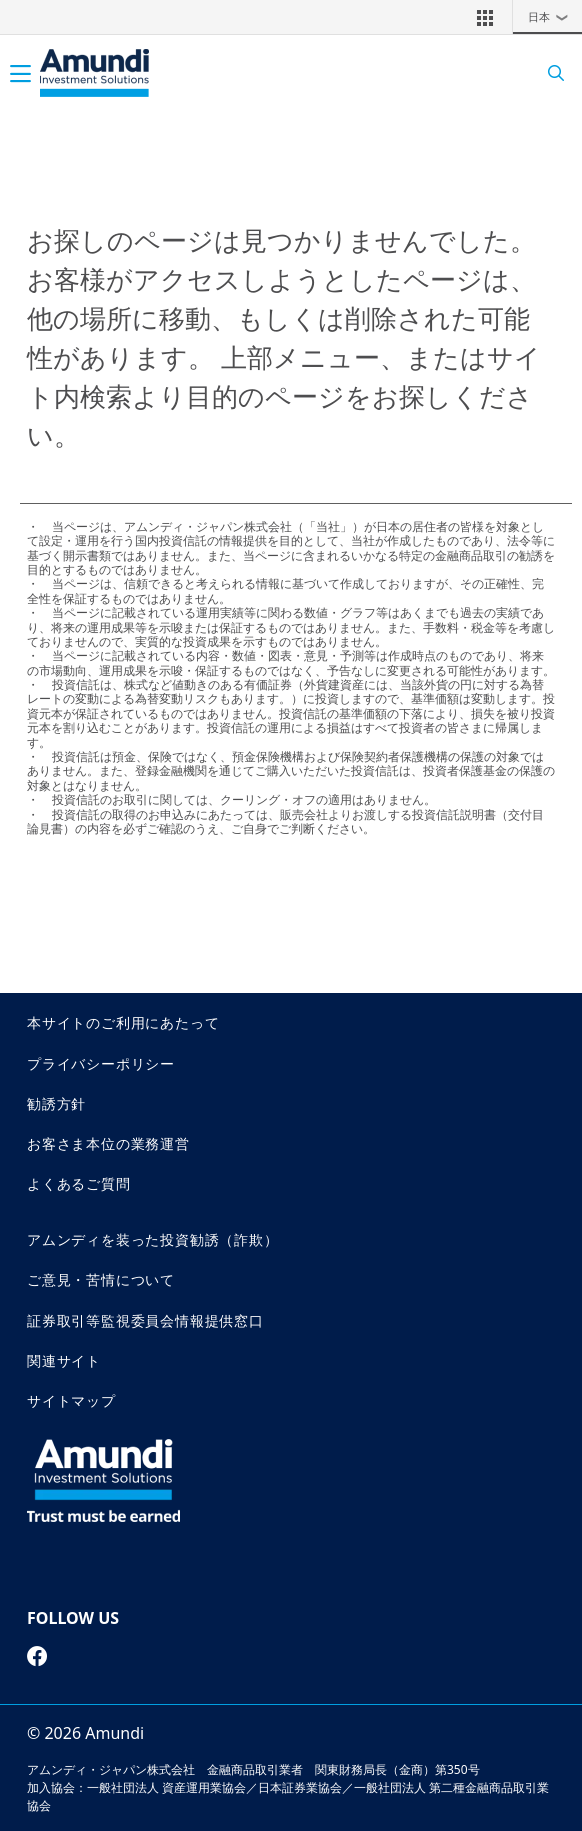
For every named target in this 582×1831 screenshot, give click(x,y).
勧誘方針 (56, 1103)
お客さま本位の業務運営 (108, 1143)
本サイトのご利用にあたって (123, 1022)
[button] (485, 17)
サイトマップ (71, 1400)
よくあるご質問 (79, 1183)
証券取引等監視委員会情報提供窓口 (145, 1320)
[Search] (549, 73)
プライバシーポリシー (101, 1063)
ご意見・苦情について (101, 1279)
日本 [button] (553, 17)
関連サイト (64, 1360)
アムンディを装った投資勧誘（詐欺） (153, 1239)
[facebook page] (37, 1656)
